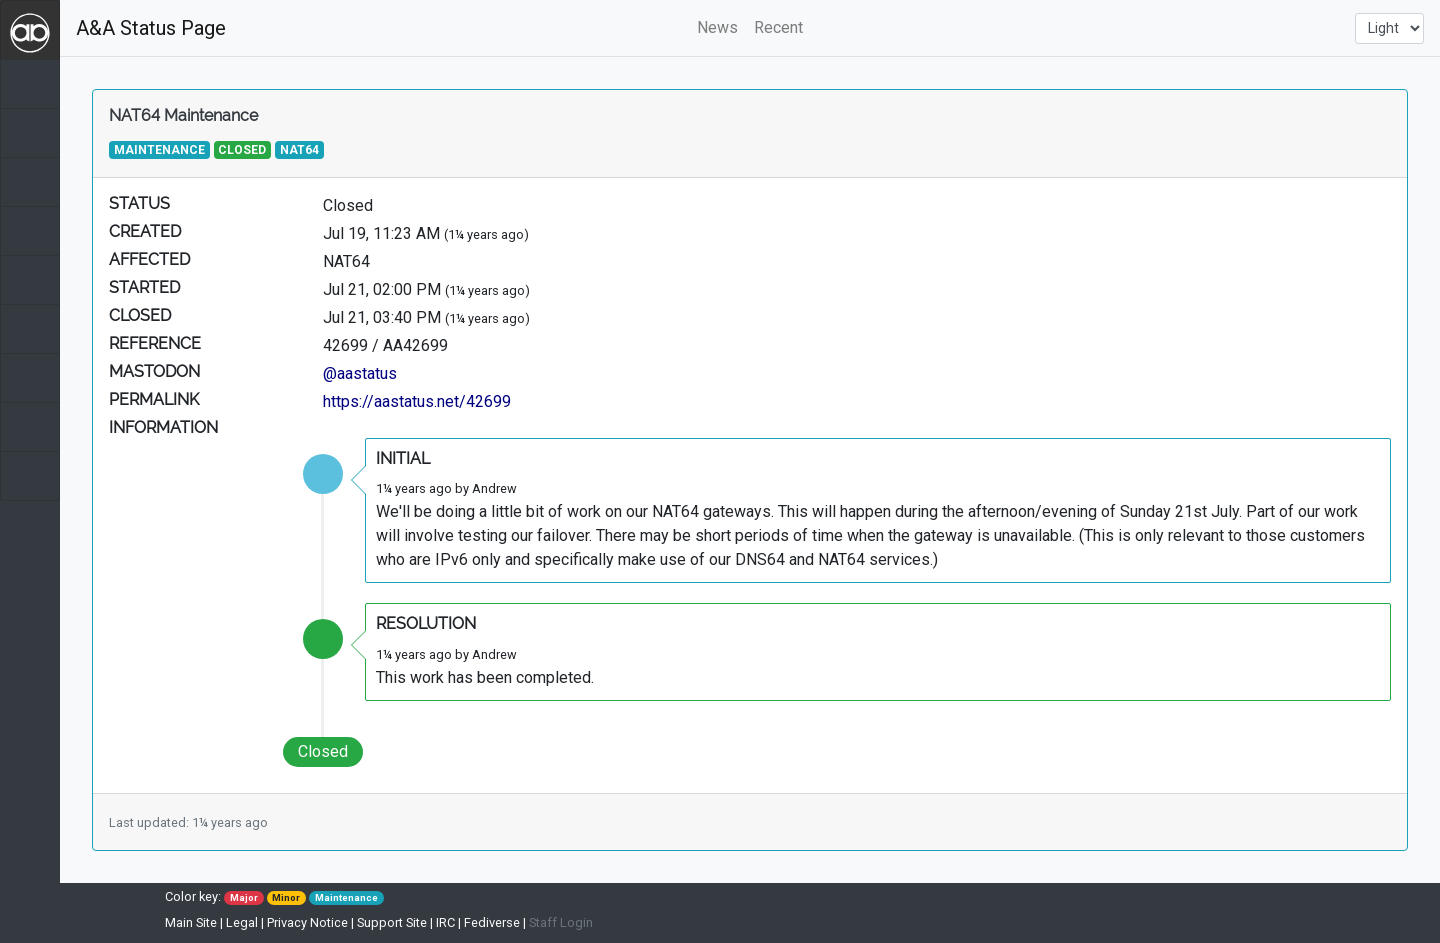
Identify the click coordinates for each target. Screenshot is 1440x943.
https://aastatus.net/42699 (417, 401)
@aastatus (360, 373)
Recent (778, 27)
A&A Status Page (151, 28)
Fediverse (492, 922)
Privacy (307, 922)
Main (191, 922)
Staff (561, 922)
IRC (445, 922)
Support (392, 922)
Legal (242, 922)
